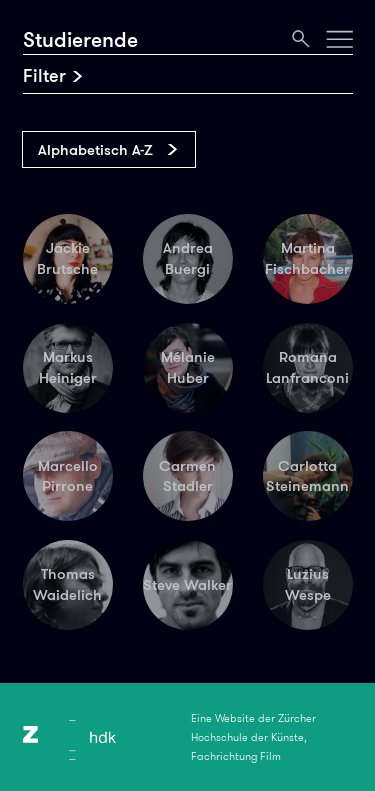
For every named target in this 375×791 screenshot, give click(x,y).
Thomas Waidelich (67, 584)
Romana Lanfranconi (307, 367)
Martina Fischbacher (307, 258)
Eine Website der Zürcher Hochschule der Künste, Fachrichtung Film (253, 737)
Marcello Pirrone (68, 476)
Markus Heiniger (68, 367)
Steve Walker (187, 585)
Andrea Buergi (188, 258)
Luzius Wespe (308, 584)
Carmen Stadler (187, 476)
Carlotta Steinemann (307, 476)
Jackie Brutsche (67, 258)
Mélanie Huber (188, 367)
